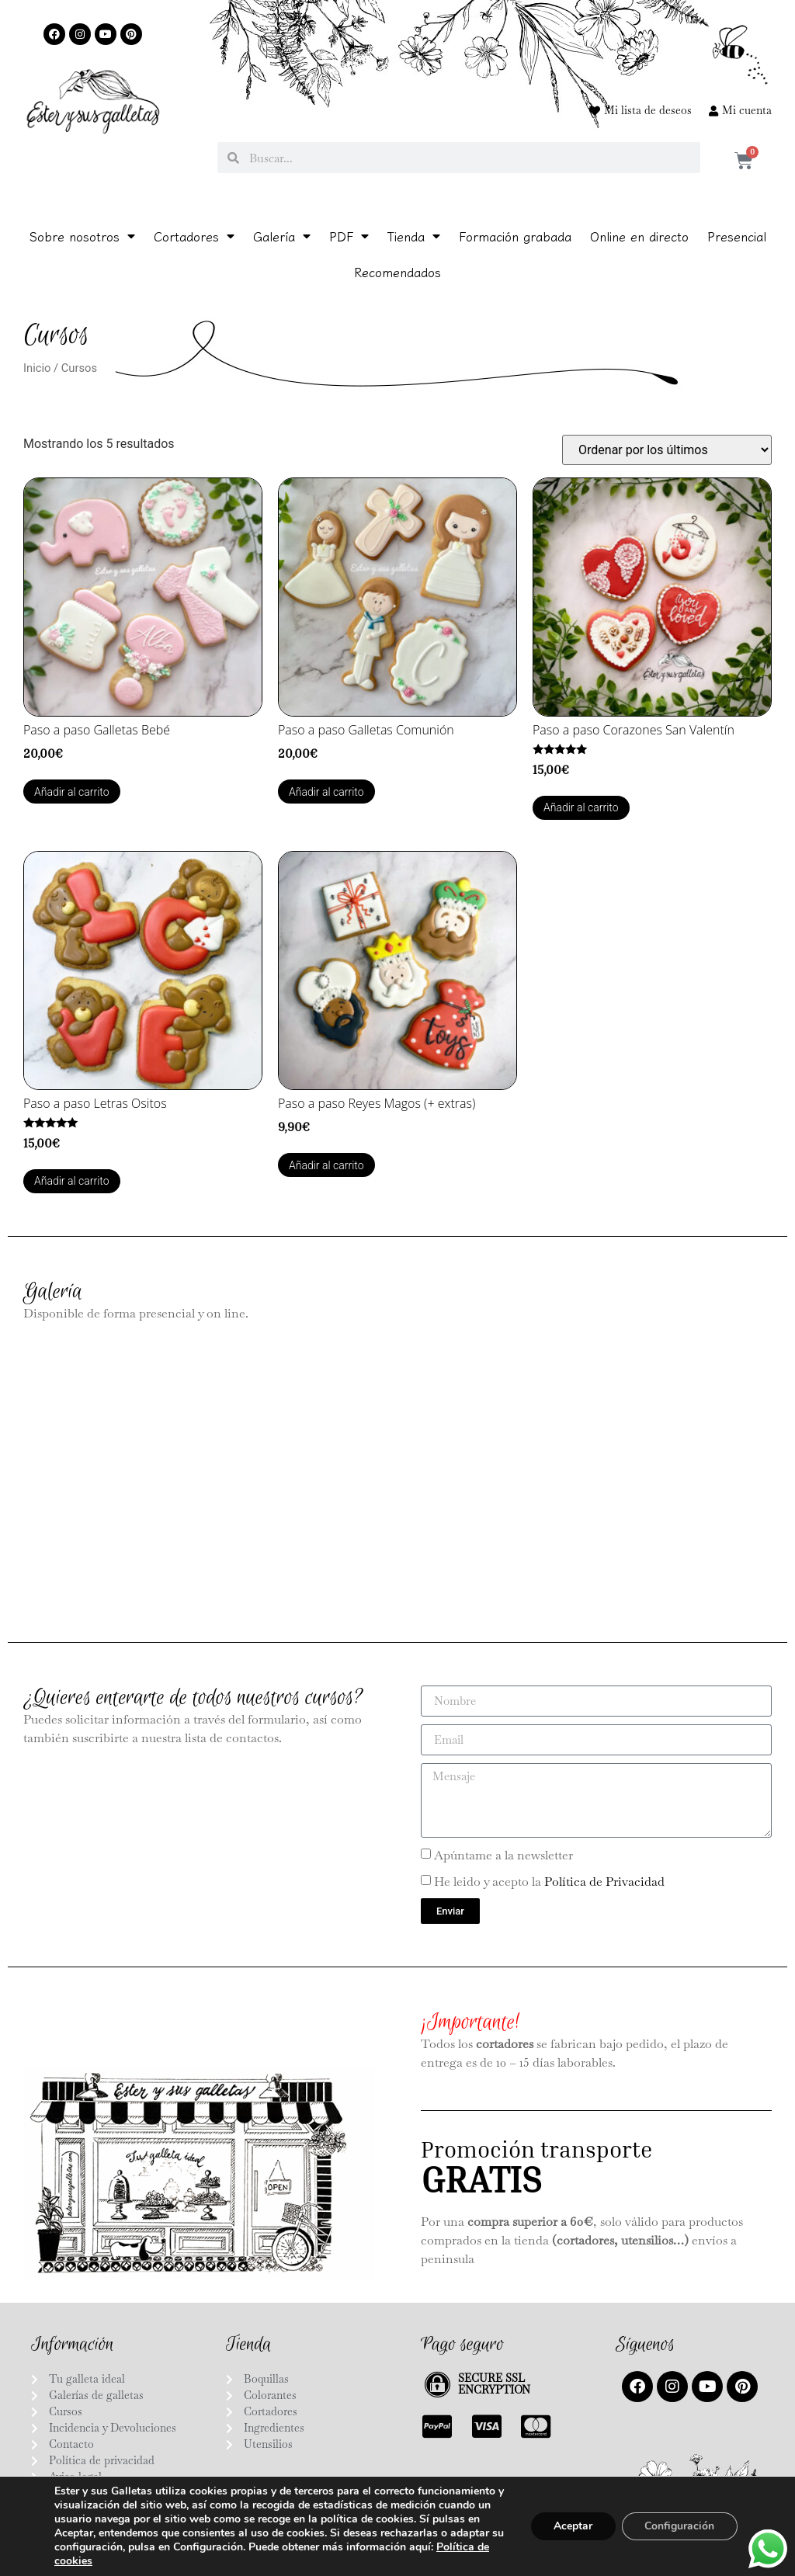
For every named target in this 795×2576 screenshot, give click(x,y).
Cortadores (194, 236)
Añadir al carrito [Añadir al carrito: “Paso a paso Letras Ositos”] (71, 1181)
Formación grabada (515, 236)
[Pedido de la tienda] (667, 450)
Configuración (677, 2526)
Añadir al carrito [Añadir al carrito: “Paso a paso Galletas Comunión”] (326, 792)
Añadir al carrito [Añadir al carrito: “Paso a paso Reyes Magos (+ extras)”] (326, 1165)
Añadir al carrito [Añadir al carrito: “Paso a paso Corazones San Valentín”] (581, 807)
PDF (349, 236)
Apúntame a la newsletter (503, 1854)
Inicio (36, 368)
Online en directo (639, 236)
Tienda (413, 236)
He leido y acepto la (549, 1881)
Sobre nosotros (82, 236)
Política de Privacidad (604, 1881)
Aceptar (567, 2526)
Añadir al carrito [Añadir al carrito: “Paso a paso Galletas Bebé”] (71, 792)
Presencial (736, 236)
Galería (282, 236)
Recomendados (397, 271)
